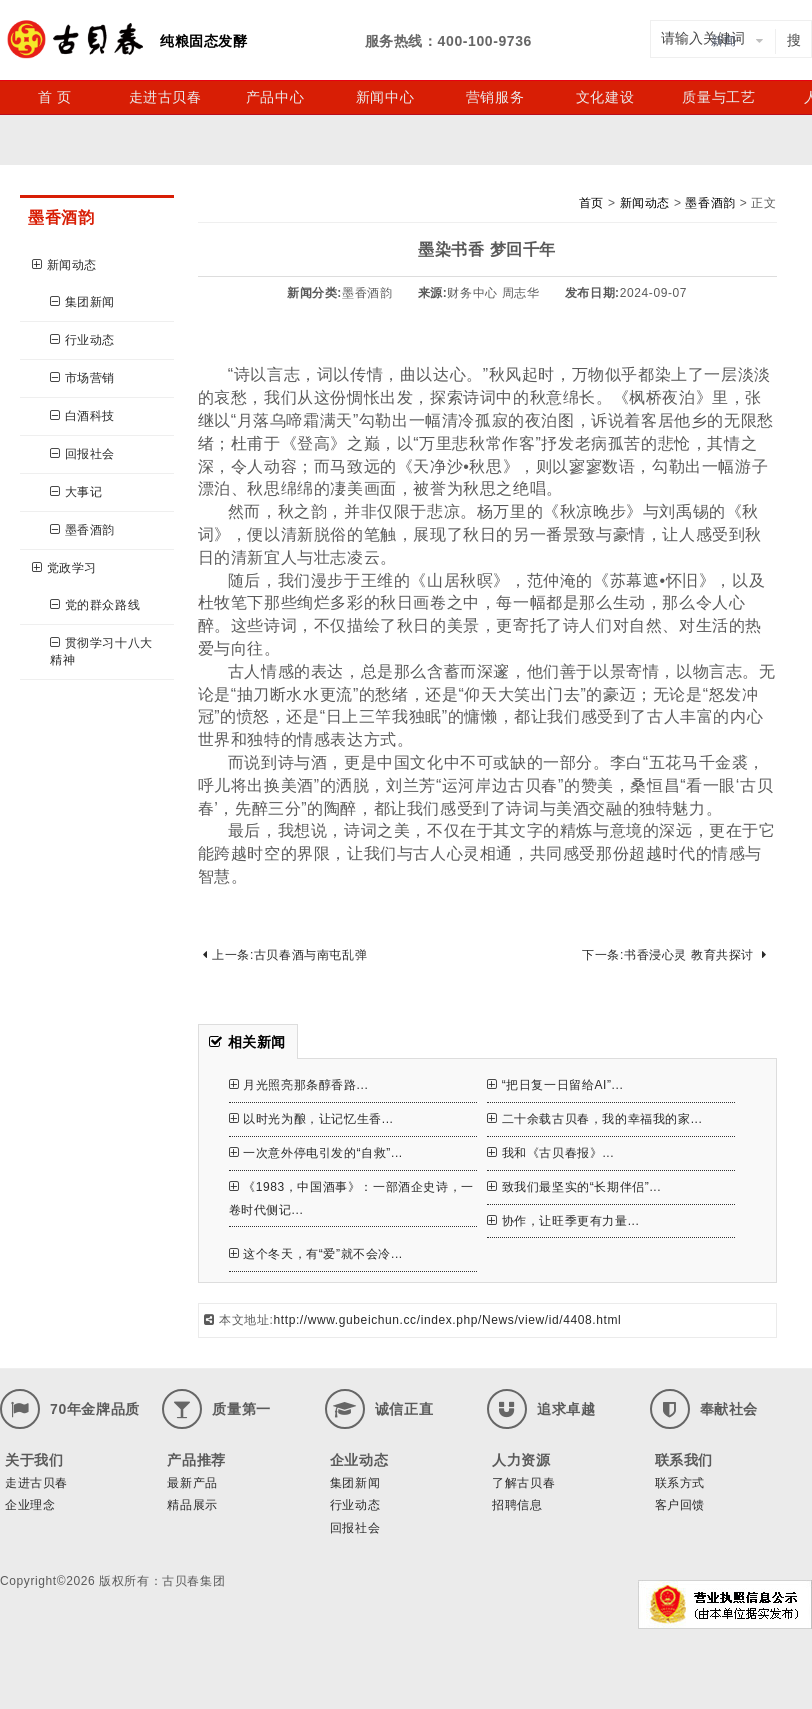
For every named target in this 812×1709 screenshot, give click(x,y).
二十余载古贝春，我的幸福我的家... (594, 1119)
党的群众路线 (95, 605)
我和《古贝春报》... (550, 1153)
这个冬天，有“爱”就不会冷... (316, 1254)
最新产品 (192, 1483)
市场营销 (82, 378)
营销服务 (495, 97)
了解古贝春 (523, 1483)
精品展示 (192, 1505)
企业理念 (30, 1505)
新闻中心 (385, 97)
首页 (591, 203)
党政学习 (64, 568)
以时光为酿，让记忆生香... (311, 1119)
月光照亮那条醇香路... (299, 1085)
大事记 (76, 492)
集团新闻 (82, 302)
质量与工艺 (718, 97)
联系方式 (680, 1483)
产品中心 (275, 97)
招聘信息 (517, 1505)
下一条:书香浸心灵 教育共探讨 (674, 955)
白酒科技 (82, 416)
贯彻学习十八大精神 (101, 651)
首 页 (55, 97)
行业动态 (82, 340)
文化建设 (605, 97)
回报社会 (82, 454)
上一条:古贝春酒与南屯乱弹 (285, 955)
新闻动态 (64, 265)
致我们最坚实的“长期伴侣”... (574, 1187)
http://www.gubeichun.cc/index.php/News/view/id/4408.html (448, 1320)
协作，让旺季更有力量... (563, 1221)
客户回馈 (680, 1505)
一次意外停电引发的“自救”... (316, 1153)
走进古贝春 (165, 97)
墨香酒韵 (82, 530)
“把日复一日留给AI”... (555, 1085)
